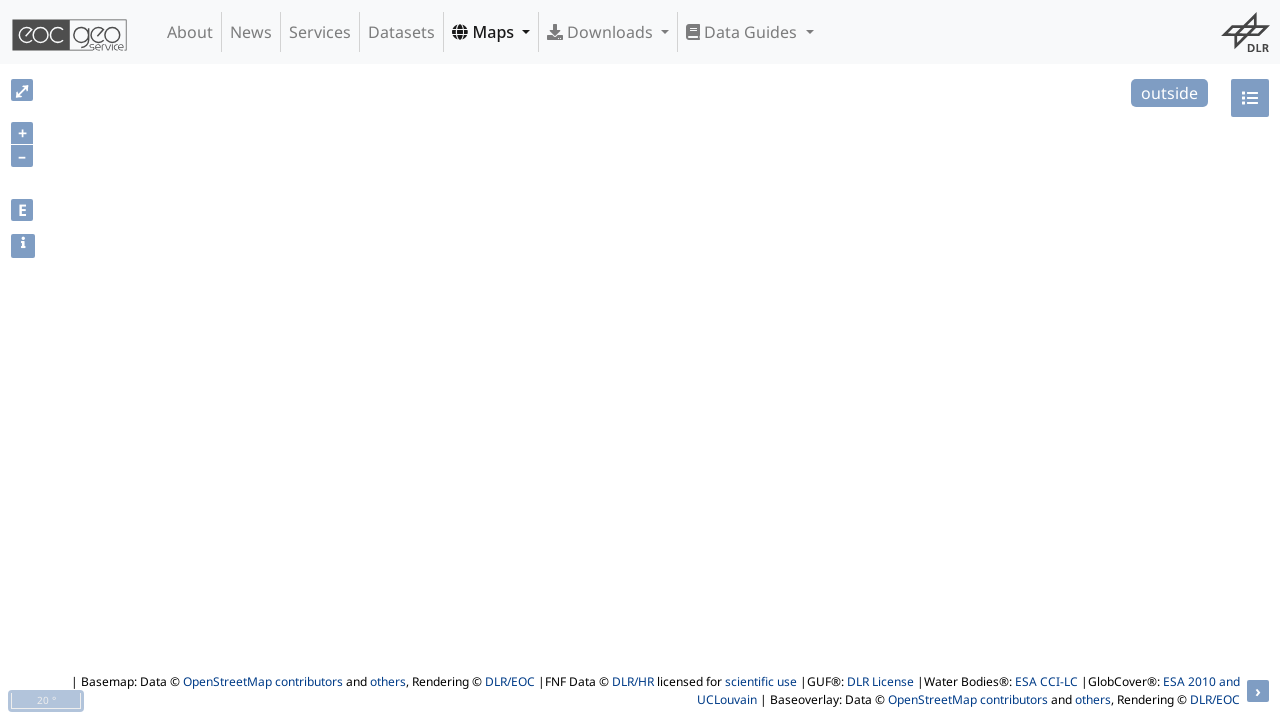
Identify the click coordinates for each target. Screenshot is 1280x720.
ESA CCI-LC (1046, 681)
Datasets (401, 32)
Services (320, 32)
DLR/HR (633, 681)
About (190, 32)
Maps (485, 32)
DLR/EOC (510, 681)
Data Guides (743, 32)
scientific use (761, 681)
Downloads (602, 32)
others (388, 681)
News (251, 32)
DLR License (880, 681)
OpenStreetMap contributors (263, 681)
